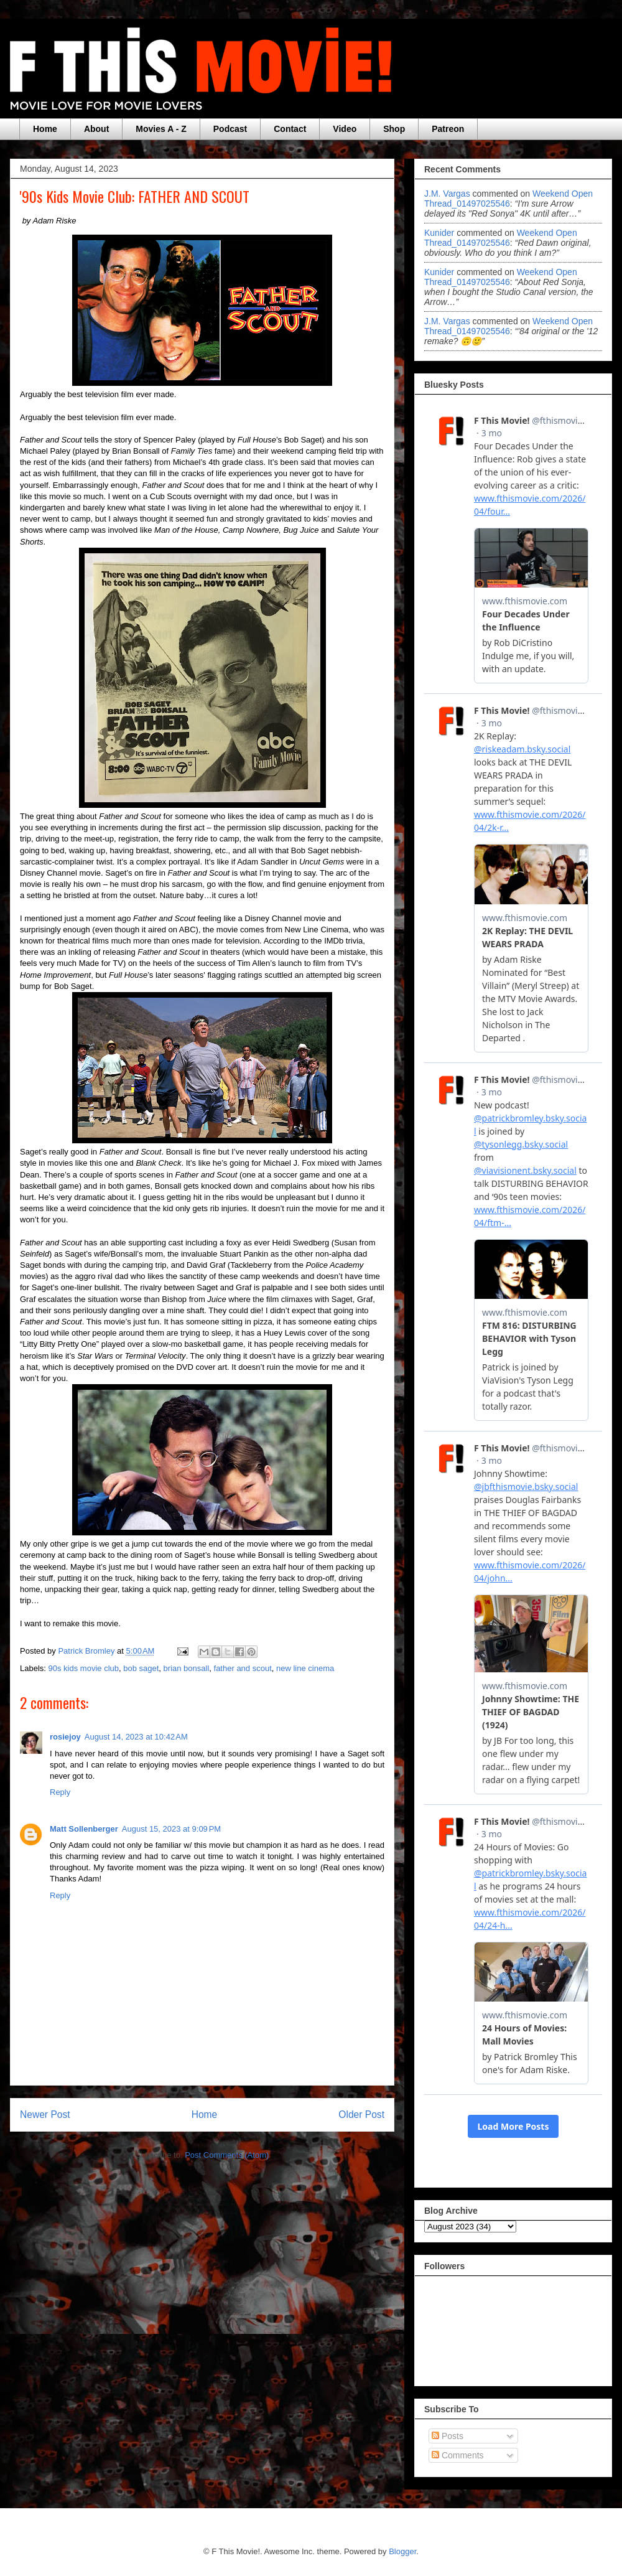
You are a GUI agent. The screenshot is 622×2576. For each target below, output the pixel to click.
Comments (458, 2455)
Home (45, 129)
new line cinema (305, 1668)
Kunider (439, 233)
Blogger (402, 2551)
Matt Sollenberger (84, 1829)
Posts (447, 2436)
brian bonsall (187, 1668)
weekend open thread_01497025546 (508, 198)
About (96, 129)
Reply (60, 1792)
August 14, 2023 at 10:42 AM (136, 1736)
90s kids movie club (84, 1668)
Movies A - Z (161, 129)
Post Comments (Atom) (227, 2155)
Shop (394, 129)
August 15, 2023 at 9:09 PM (171, 1829)
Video (344, 129)
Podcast (230, 129)
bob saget (141, 1668)
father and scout (243, 1668)
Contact (290, 129)
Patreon (448, 129)
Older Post (361, 2114)
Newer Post (45, 2114)
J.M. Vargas (447, 194)
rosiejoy (65, 1736)
